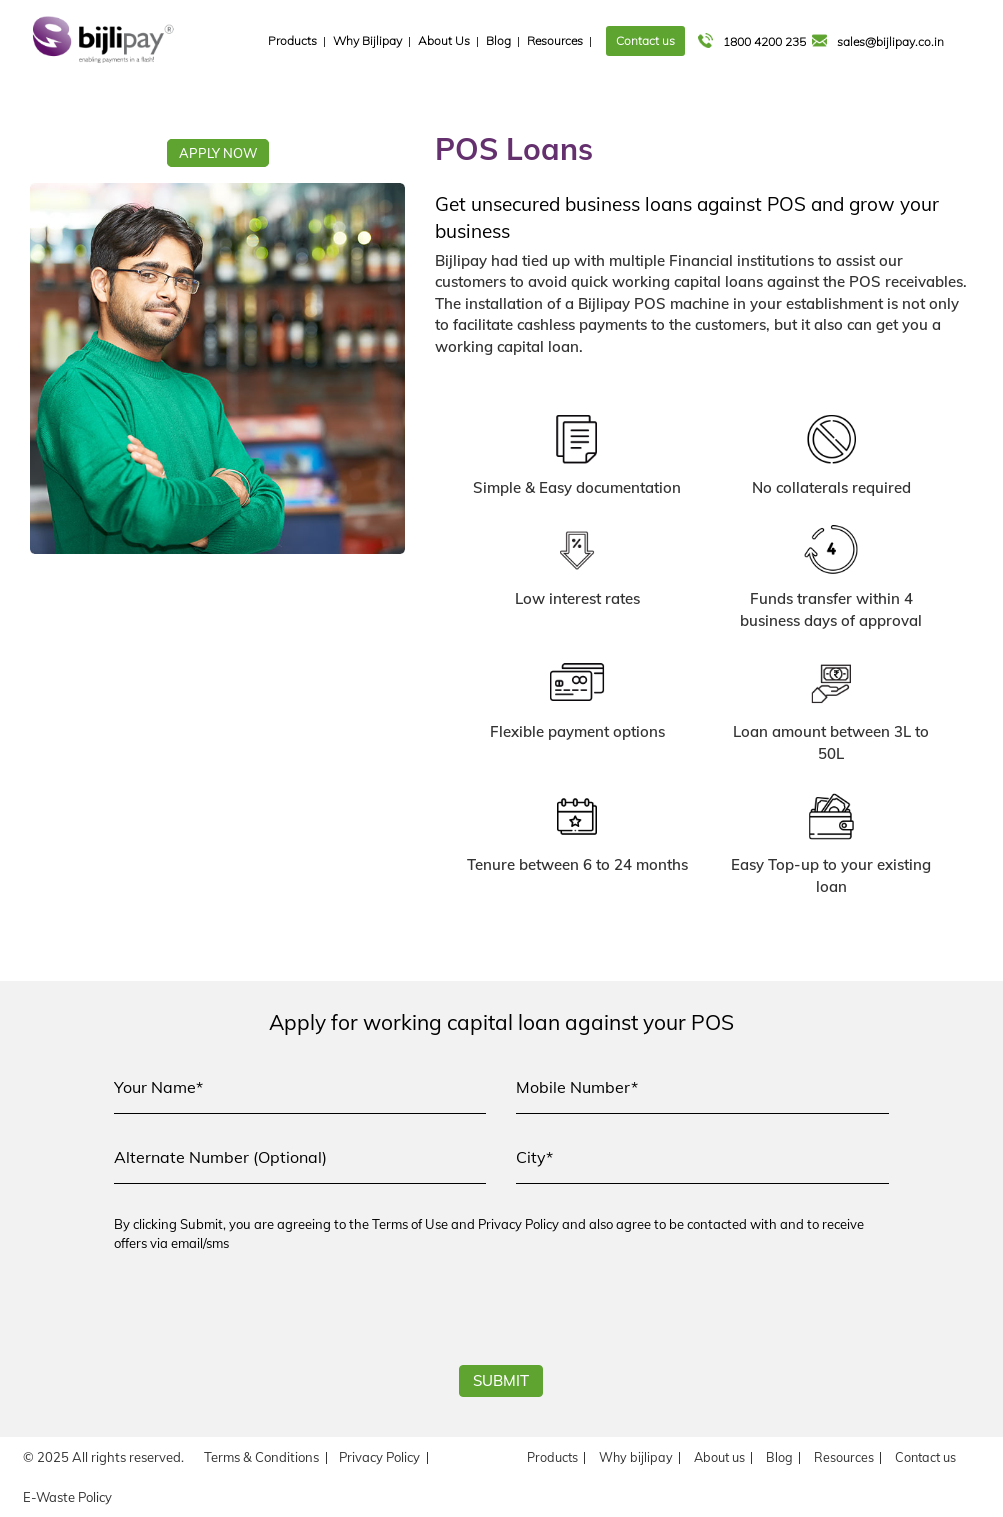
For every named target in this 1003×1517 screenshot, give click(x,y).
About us (719, 1457)
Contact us (645, 40)
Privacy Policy (379, 1457)
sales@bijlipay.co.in (879, 41)
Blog (498, 40)
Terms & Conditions (261, 1457)
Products (292, 40)
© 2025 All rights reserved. (103, 1457)
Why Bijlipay (367, 40)
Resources (555, 40)
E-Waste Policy (67, 1497)
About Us (444, 40)
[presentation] (266, 1316)
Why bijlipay (636, 1457)
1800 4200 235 (753, 41)
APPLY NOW (218, 153)
